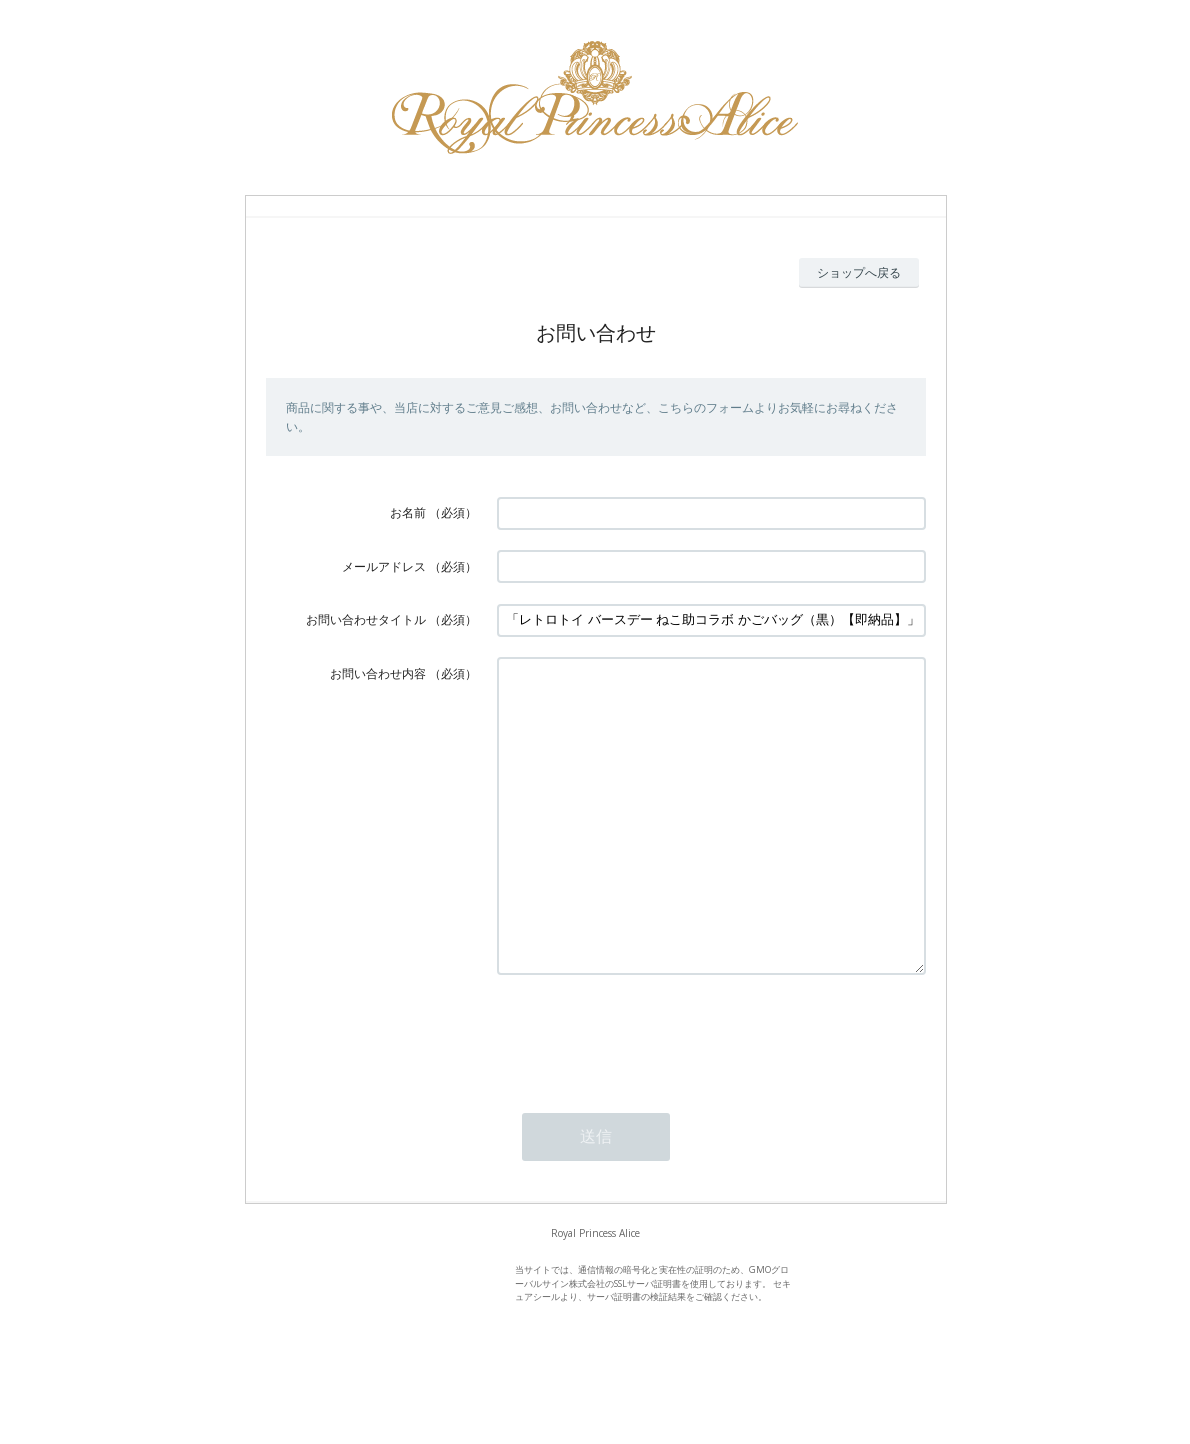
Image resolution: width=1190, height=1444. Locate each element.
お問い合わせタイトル (366, 619)
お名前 (408, 512)
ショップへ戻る (859, 272)
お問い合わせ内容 (378, 673)
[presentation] (649, 1094)
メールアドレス (384, 566)
